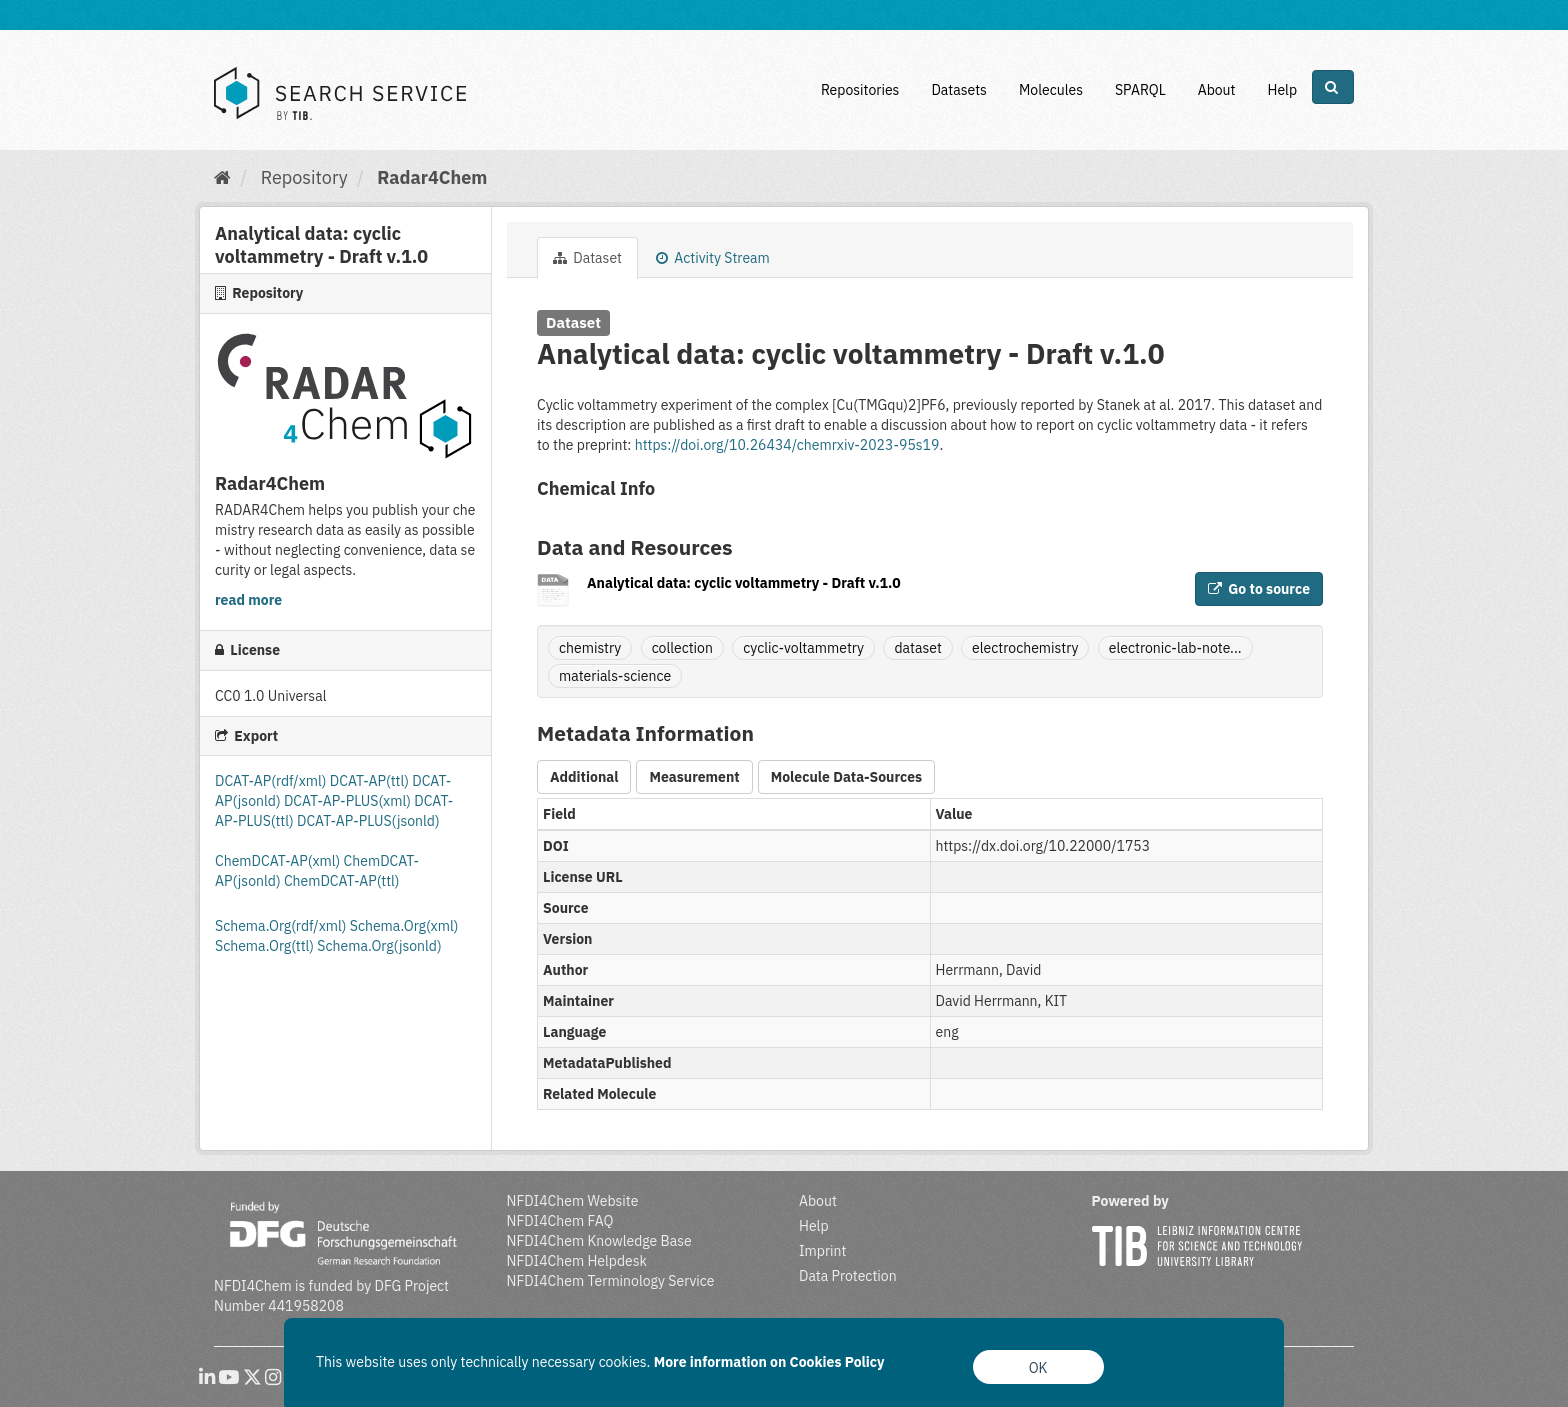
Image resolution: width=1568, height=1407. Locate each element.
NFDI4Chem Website (573, 1201)
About (1217, 90)
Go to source (1259, 589)
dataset (917, 648)
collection (682, 648)
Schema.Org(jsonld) (379, 946)
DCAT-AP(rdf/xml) (272, 781)
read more (248, 600)
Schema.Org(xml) (404, 926)
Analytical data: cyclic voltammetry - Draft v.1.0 (744, 583)
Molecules (1051, 90)
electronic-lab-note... (1175, 648)
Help (1282, 90)
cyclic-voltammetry (803, 648)
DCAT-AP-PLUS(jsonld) (368, 821)
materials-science (615, 676)
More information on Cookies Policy (769, 1362)
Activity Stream (713, 258)
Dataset (587, 258)
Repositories (860, 90)
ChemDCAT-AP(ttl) (342, 881)
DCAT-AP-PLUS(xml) (349, 801)
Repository (304, 177)
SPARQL (1140, 90)
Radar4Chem (432, 177)
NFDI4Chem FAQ (560, 1221)
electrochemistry (1025, 648)
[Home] (222, 177)
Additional (584, 777)
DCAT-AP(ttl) (371, 781)
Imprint (822, 1251)
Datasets (959, 90)
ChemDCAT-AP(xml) (279, 861)
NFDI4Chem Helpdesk (577, 1261)
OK (1038, 1368)
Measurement (694, 777)
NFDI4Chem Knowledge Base (599, 1241)
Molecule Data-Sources (846, 777)
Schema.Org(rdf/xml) (282, 926)
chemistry (590, 648)
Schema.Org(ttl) (266, 946)
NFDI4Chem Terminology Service (611, 1281)
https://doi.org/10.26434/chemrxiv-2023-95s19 (787, 445)
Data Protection (848, 1276)
